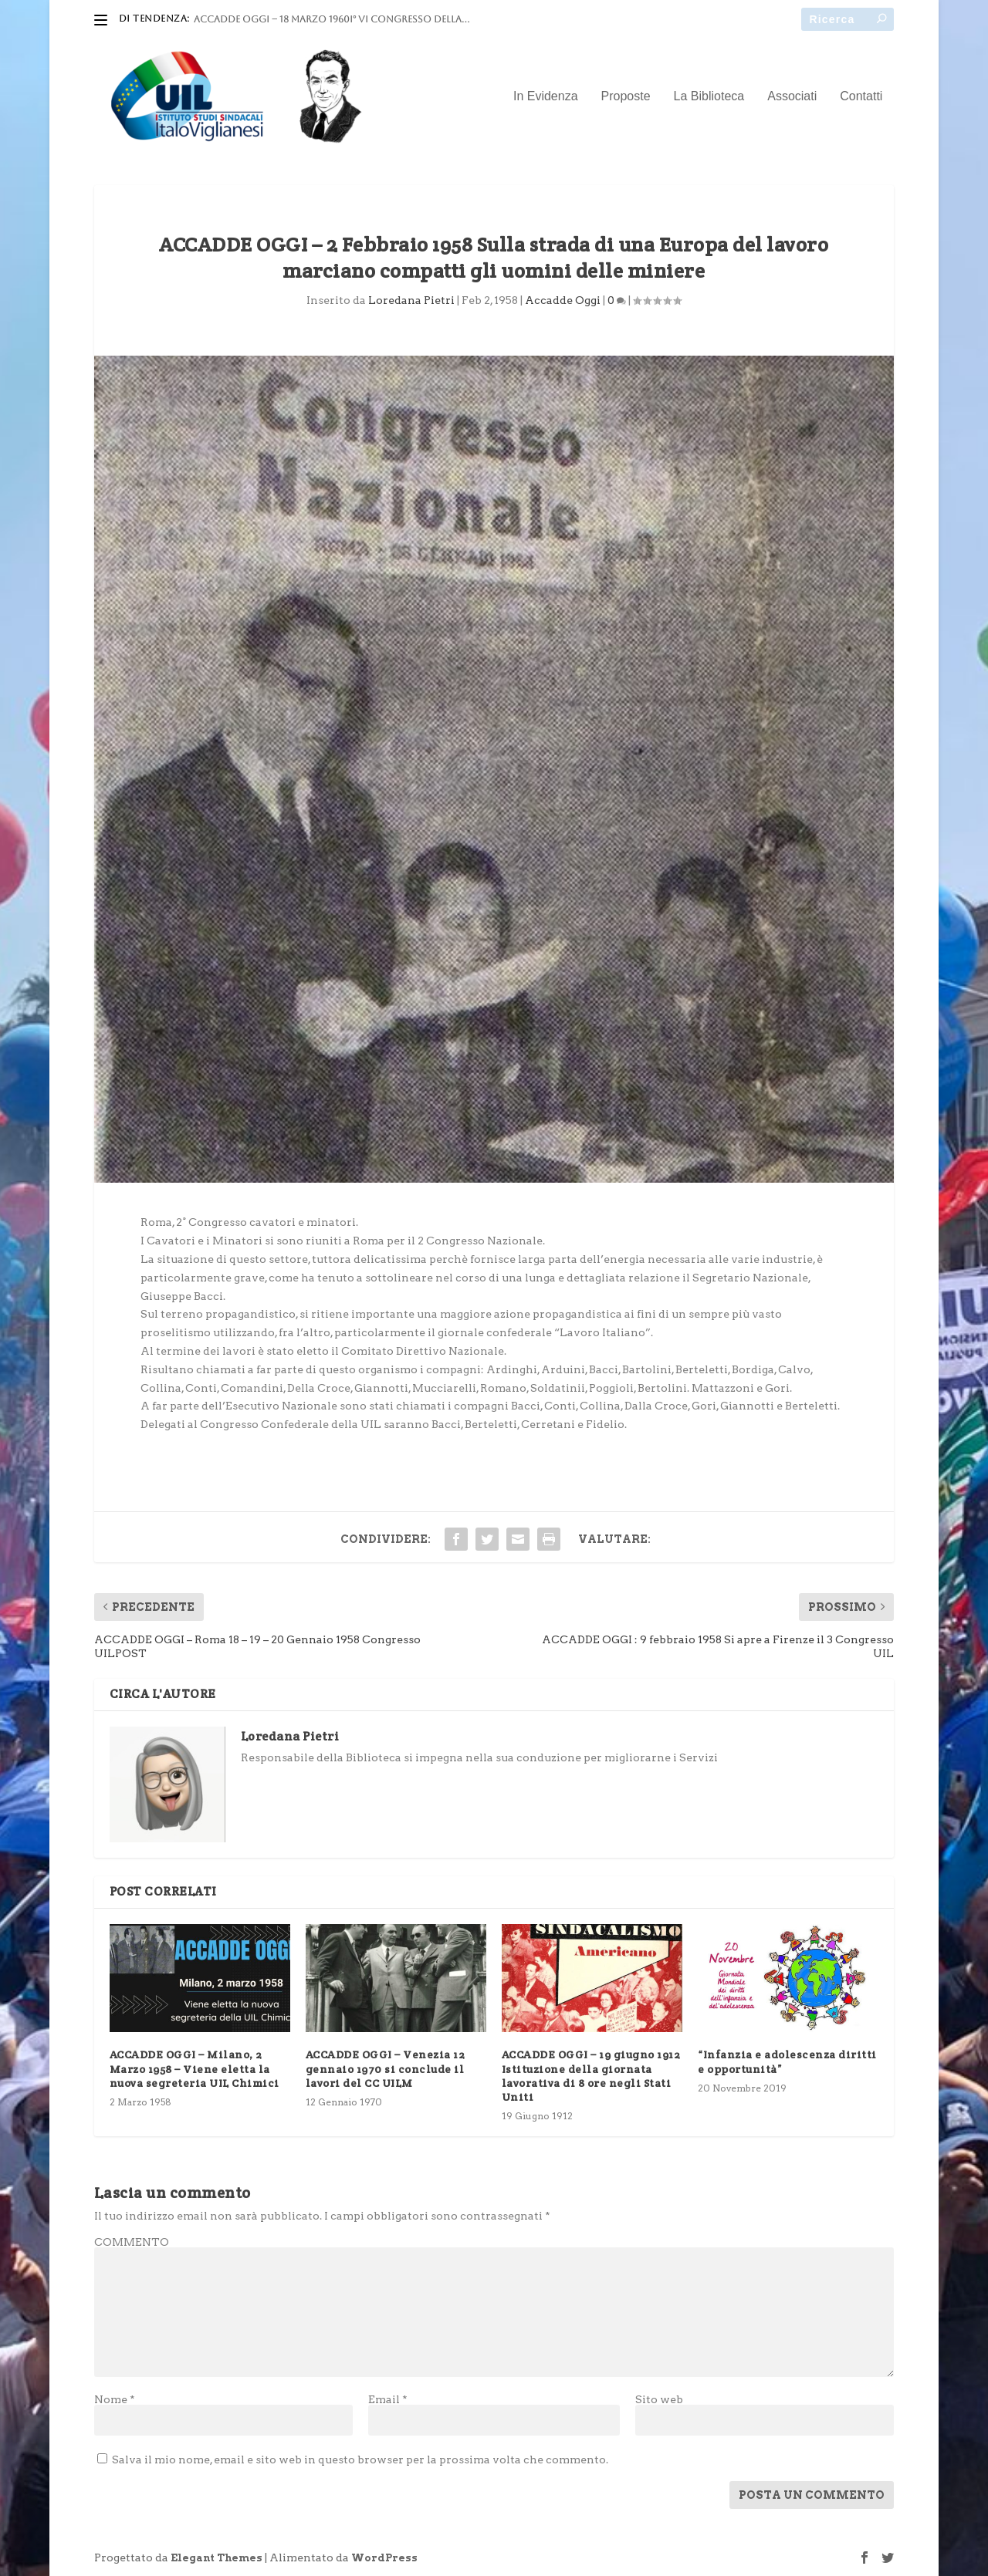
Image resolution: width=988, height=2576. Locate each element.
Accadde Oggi (563, 300)
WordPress (384, 2558)
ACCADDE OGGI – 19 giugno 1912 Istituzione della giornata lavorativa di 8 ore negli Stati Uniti (591, 2076)
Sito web (659, 2399)
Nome (114, 2399)
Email (388, 2399)
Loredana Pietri (411, 300)
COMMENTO (131, 2242)
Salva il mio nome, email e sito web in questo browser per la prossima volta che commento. (360, 2459)
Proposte (626, 96)
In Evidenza (545, 96)
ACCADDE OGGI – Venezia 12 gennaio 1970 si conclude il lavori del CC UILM (385, 2068)
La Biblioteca (709, 96)
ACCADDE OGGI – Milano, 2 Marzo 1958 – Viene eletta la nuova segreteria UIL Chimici (194, 2068)
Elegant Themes (216, 2558)
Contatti (861, 96)
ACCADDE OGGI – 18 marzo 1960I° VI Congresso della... (331, 19)
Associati (792, 96)
